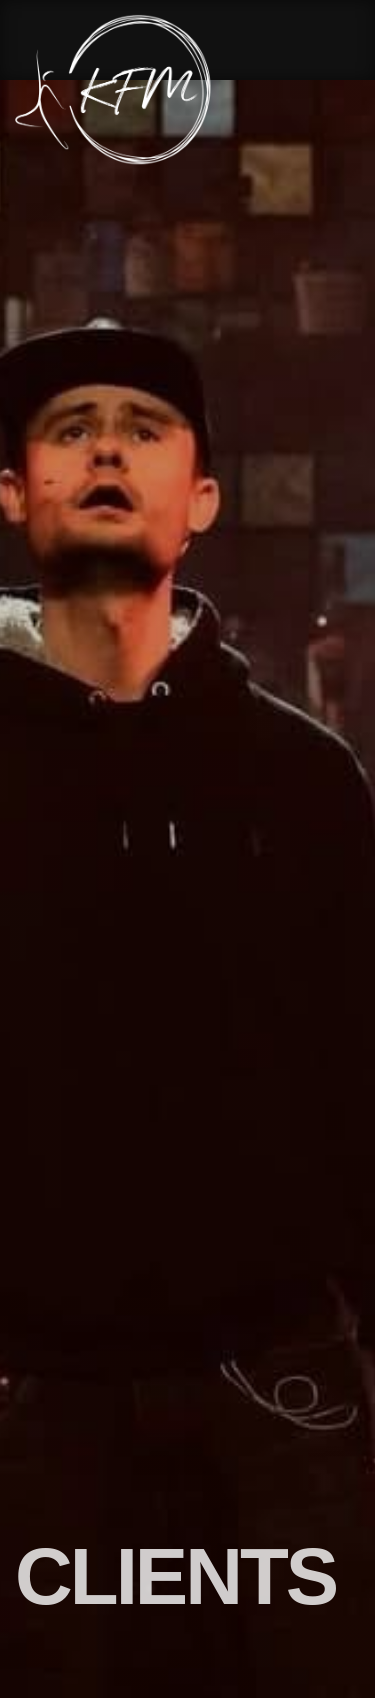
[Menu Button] (345, 90)
